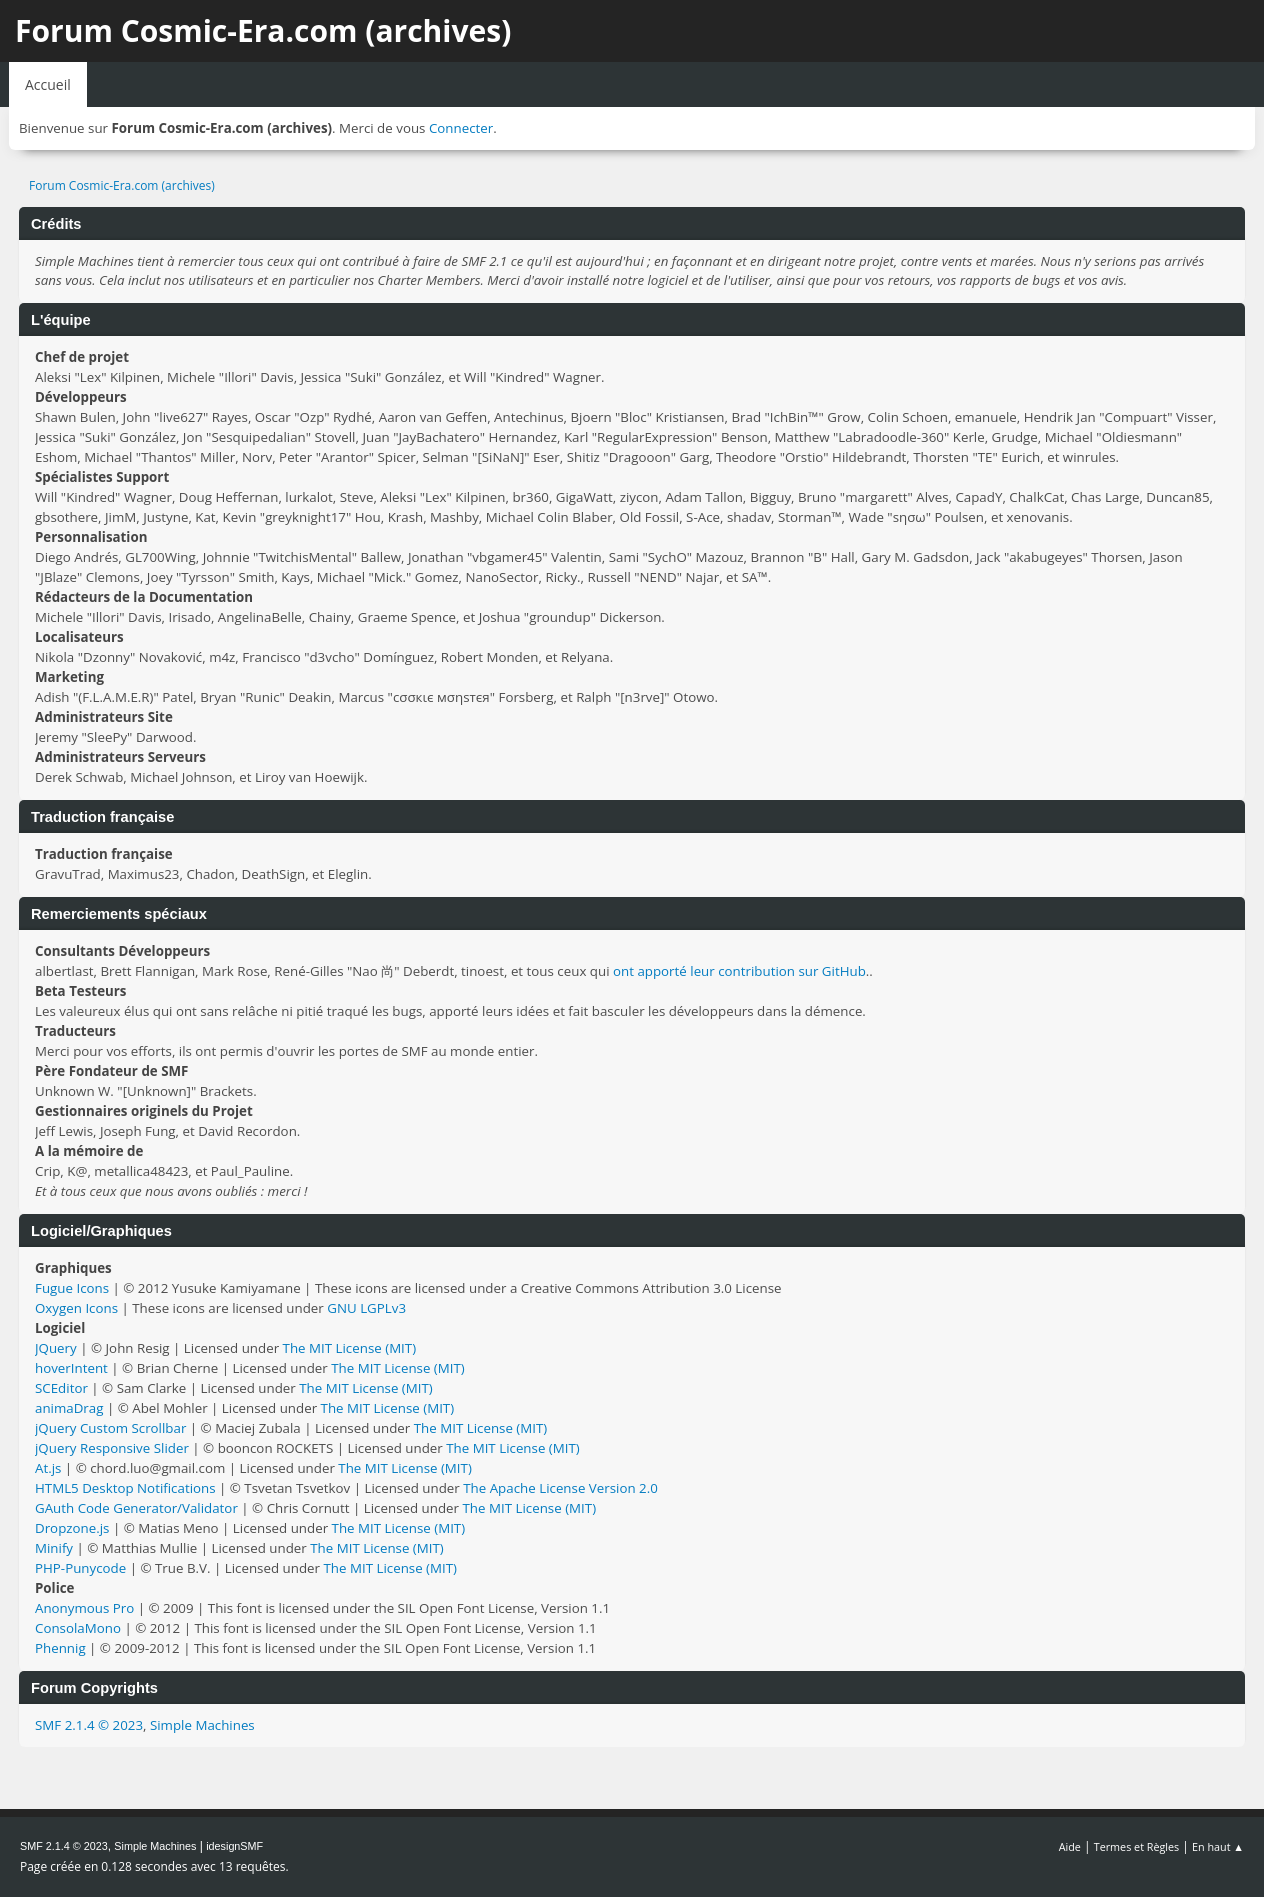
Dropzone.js (72, 1528)
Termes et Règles (1137, 1846)
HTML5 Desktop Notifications (125, 1488)
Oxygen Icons (76, 1308)
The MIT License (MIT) (350, 1348)
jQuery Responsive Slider (112, 1448)
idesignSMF (234, 1846)
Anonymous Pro (84, 1608)
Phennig (60, 1648)
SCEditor (61, 1388)
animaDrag (69, 1408)
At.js (48, 1468)
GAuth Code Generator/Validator (136, 1508)
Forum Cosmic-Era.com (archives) (263, 30)
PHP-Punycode (80, 1568)
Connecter (461, 128)
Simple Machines (202, 1725)
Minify (54, 1548)
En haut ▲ (1218, 1846)
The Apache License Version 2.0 (560, 1488)
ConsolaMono (78, 1628)
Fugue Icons (72, 1288)
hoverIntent (71, 1368)
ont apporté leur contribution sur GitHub (739, 971)
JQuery (56, 1348)
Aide (1070, 1846)
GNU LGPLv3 (366, 1308)
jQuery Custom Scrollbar (110, 1428)
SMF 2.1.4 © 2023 (89, 1725)
